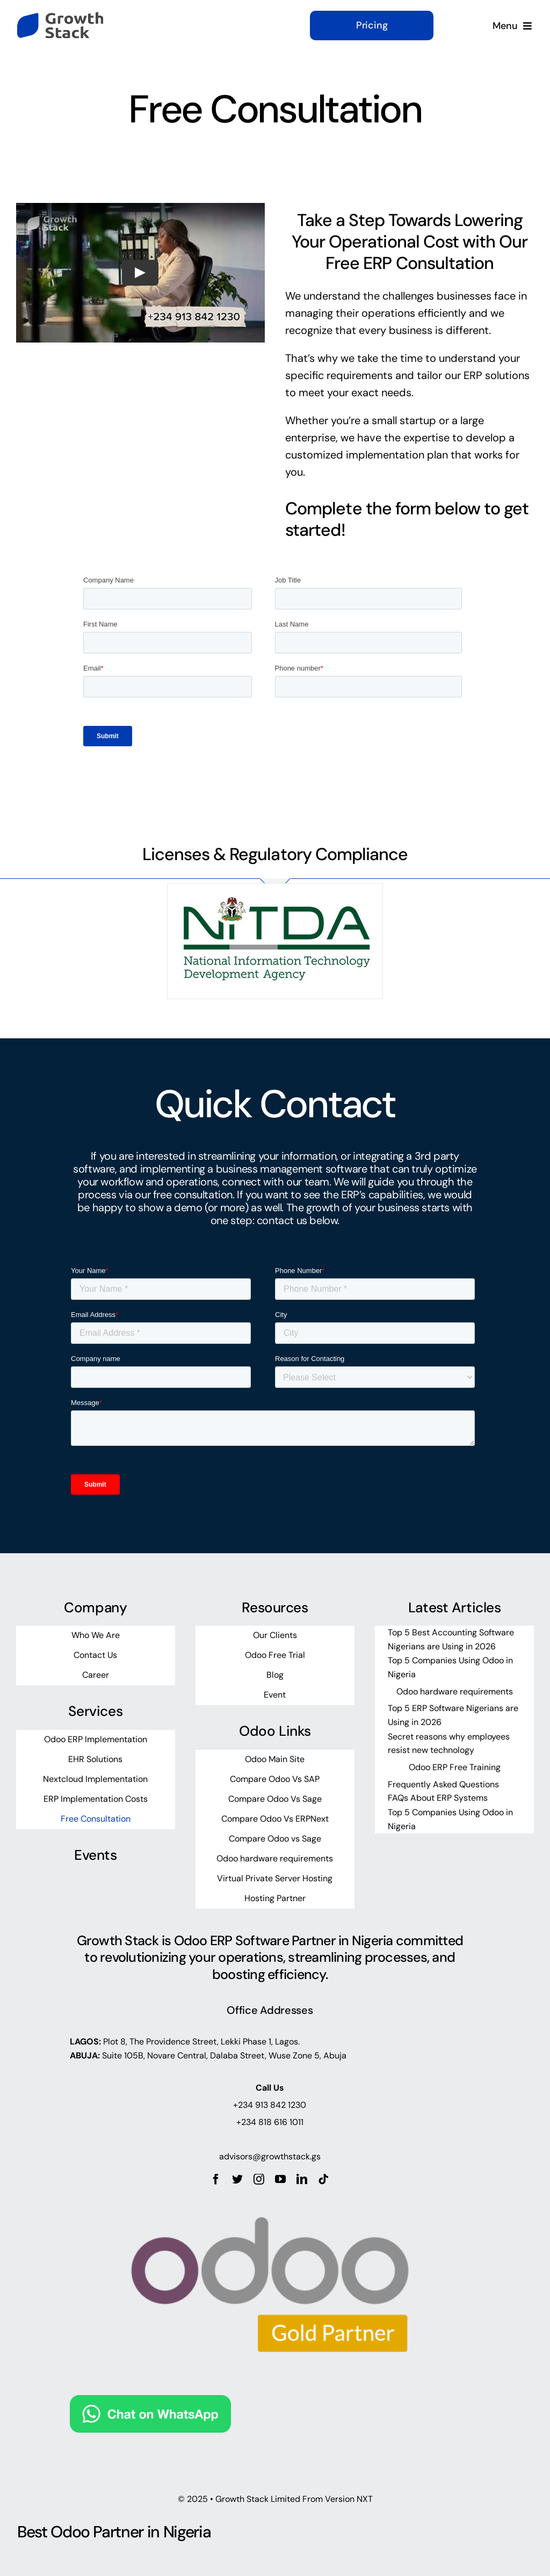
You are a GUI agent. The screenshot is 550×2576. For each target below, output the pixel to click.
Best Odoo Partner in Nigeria (114, 2531)
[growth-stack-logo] (60, 17)
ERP (473, 375)
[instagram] (259, 2179)
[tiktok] (323, 2179)
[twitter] (237, 2179)
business (410, 330)
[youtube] (280, 2179)
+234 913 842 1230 (269, 2105)
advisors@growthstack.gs (270, 2156)
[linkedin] (301, 2179)
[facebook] (216, 2179)
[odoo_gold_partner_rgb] (269, 2190)
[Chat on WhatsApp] (150, 2404)
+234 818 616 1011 (269, 2122)
